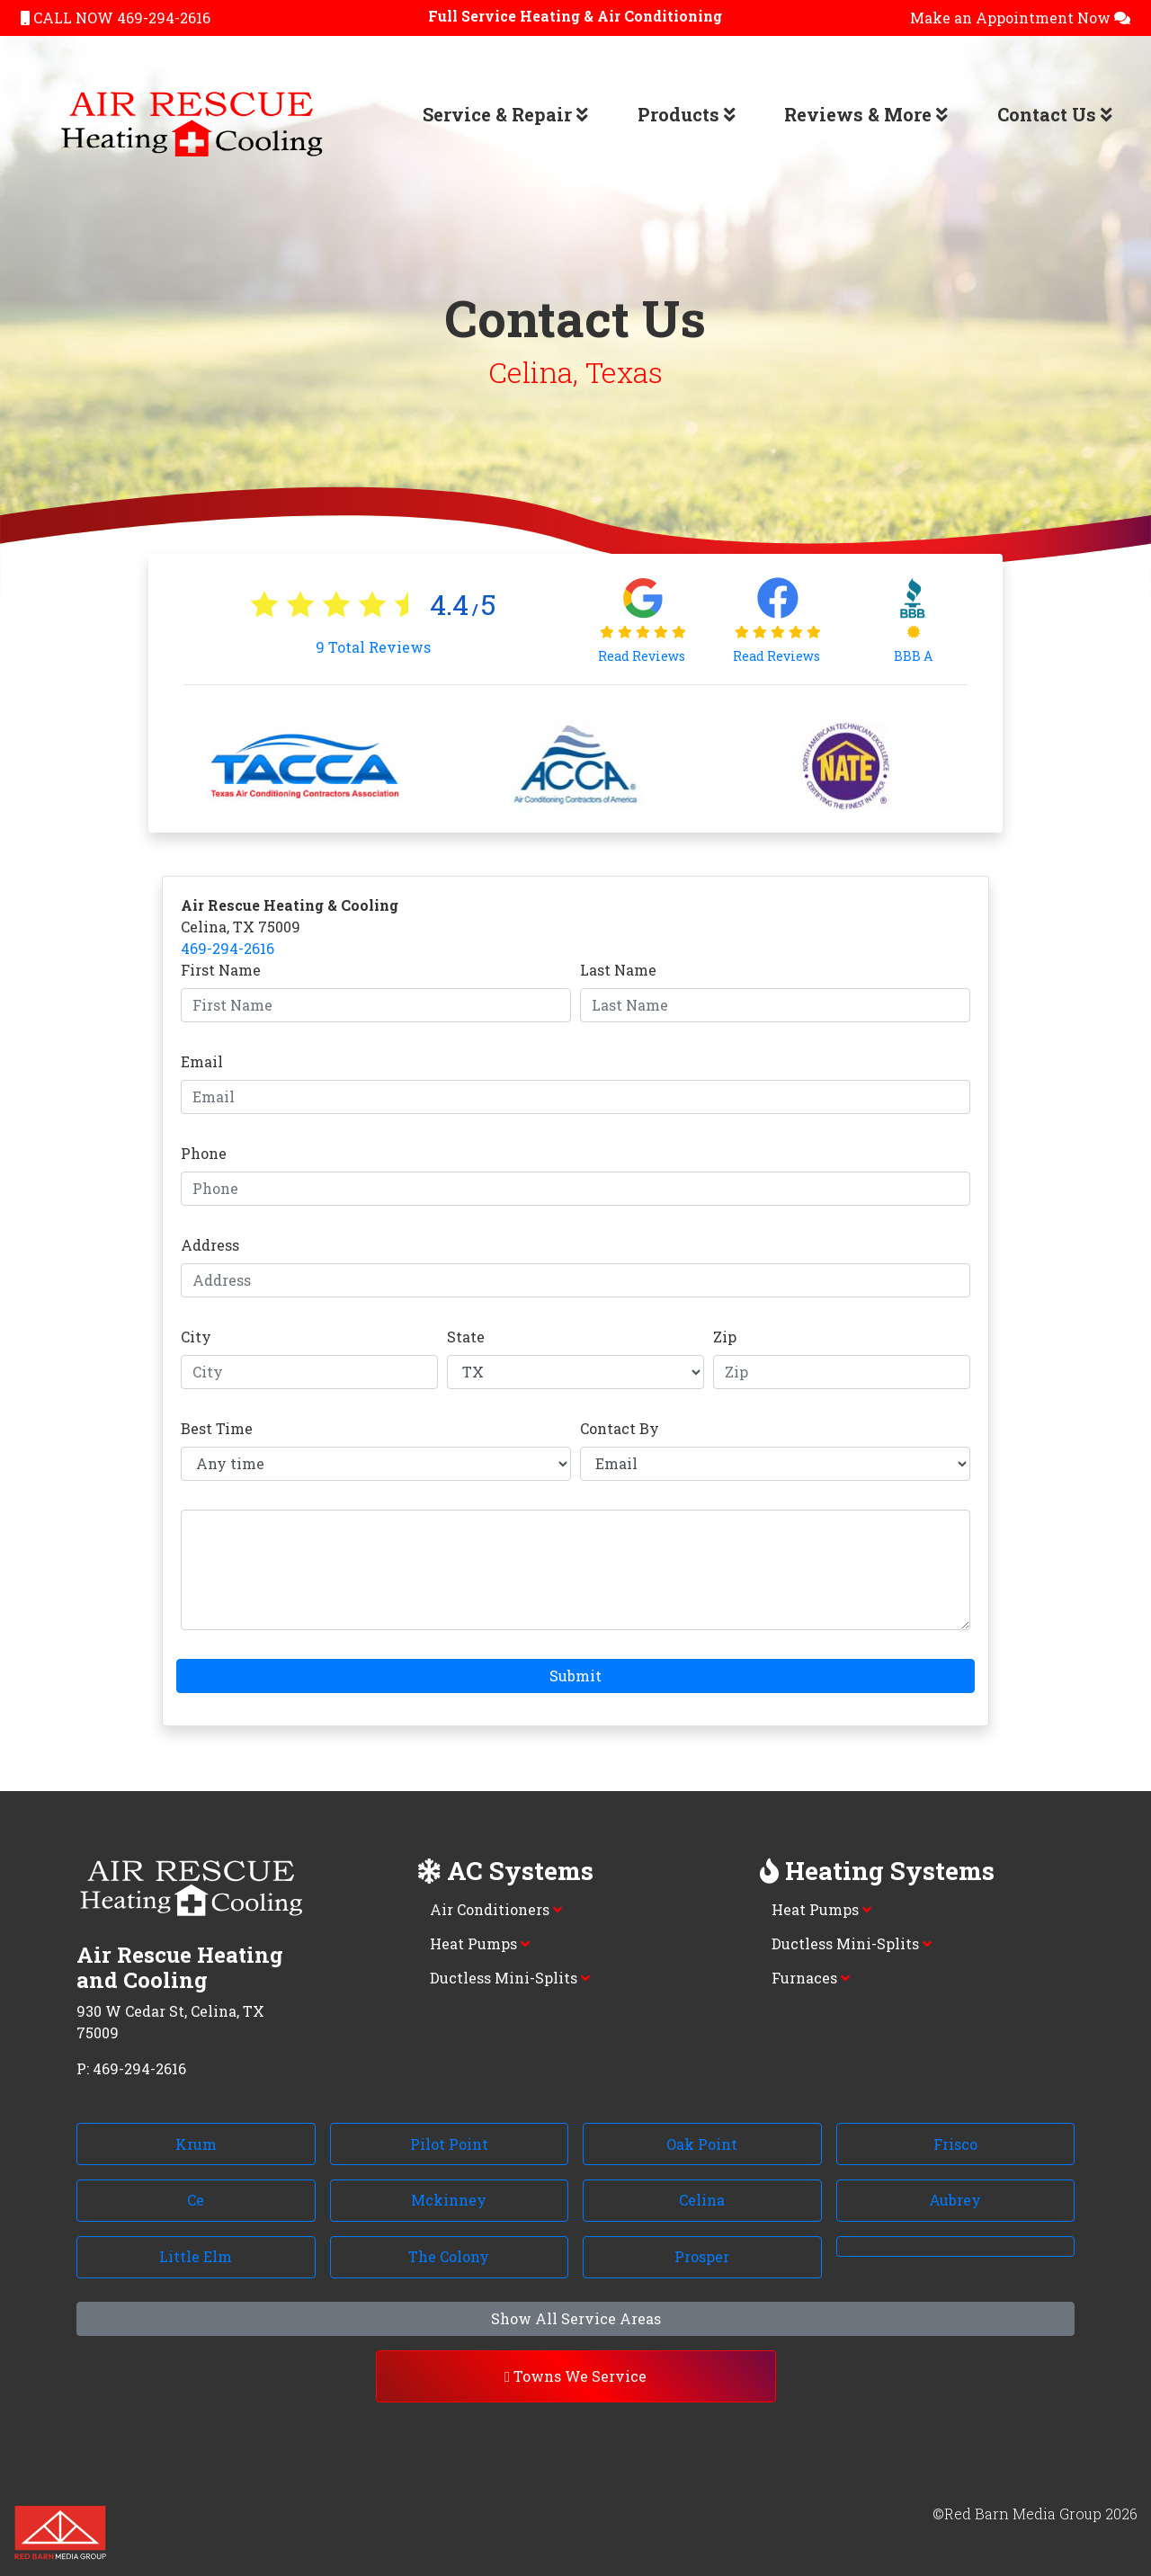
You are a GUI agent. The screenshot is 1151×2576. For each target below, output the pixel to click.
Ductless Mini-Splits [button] (510, 1977)
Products (687, 114)
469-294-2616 (227, 948)
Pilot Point (449, 2144)
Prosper (701, 2256)
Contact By (619, 1428)
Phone (204, 1153)
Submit (575, 1675)
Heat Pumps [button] (480, 1943)
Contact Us (1054, 114)
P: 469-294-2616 (131, 2068)
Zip (724, 1336)
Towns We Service (575, 2376)
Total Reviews (373, 646)
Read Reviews (643, 655)
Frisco (955, 2144)
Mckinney (448, 2199)
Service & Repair (505, 114)
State (466, 1336)
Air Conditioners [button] (496, 1909)
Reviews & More (866, 114)
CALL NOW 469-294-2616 (115, 17)
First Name (221, 969)
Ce (195, 2199)
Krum (196, 2144)
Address (210, 1244)
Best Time (217, 1428)
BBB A (913, 655)
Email (202, 1061)
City (196, 1336)
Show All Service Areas (576, 2318)
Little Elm (195, 2256)
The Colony (448, 2256)
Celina (702, 2199)
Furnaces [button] (811, 1977)
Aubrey (955, 2199)
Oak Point (701, 2144)
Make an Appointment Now (1020, 17)
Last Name (618, 969)
